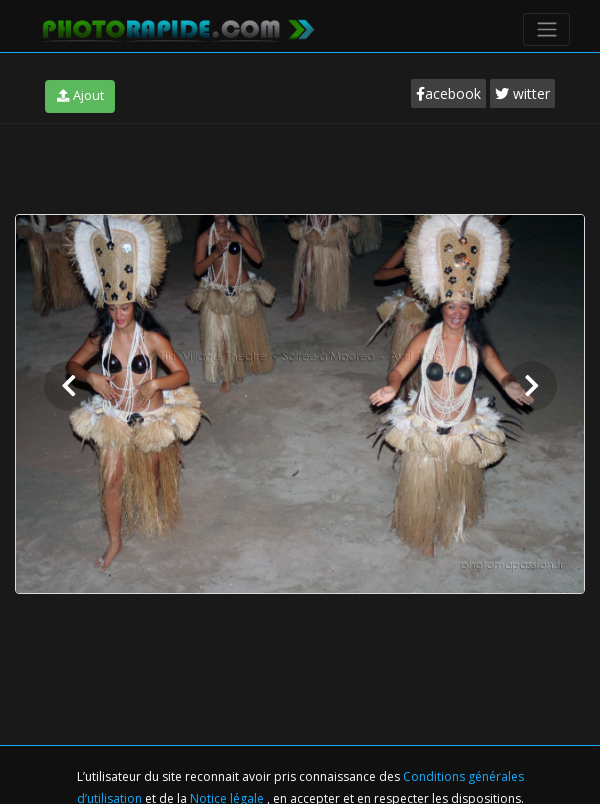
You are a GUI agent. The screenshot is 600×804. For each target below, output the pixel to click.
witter (522, 93)
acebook (448, 93)
